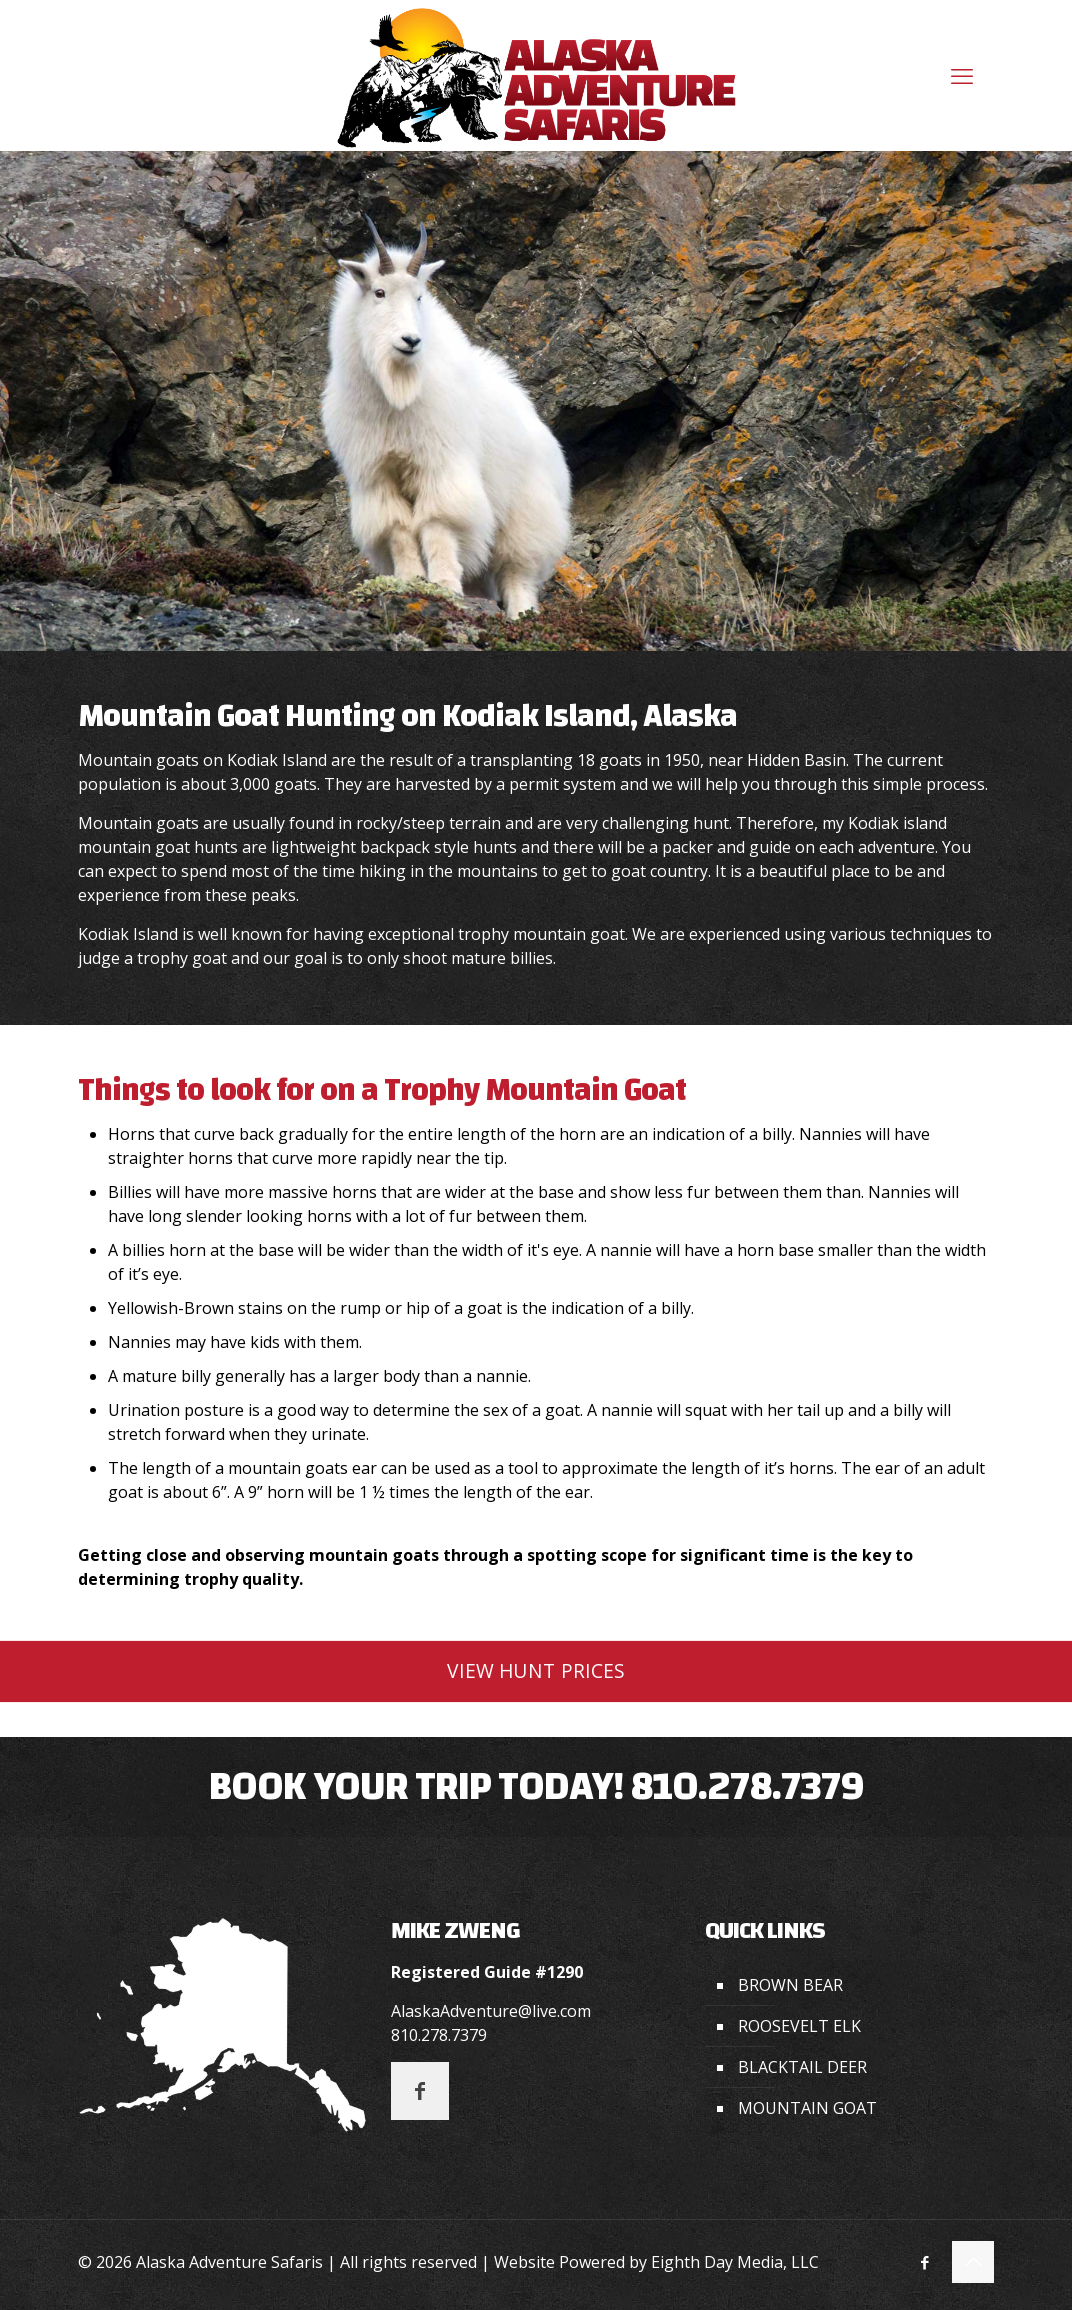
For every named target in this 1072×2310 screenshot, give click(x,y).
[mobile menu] (962, 75)
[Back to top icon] (973, 2262)
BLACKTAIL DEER (802, 2067)
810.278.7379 (747, 1787)
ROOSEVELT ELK (799, 2026)
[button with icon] (420, 2091)
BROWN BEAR (790, 1985)
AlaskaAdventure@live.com (491, 2011)
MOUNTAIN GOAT (807, 2108)
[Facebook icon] (924, 2262)
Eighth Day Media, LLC (735, 2262)
